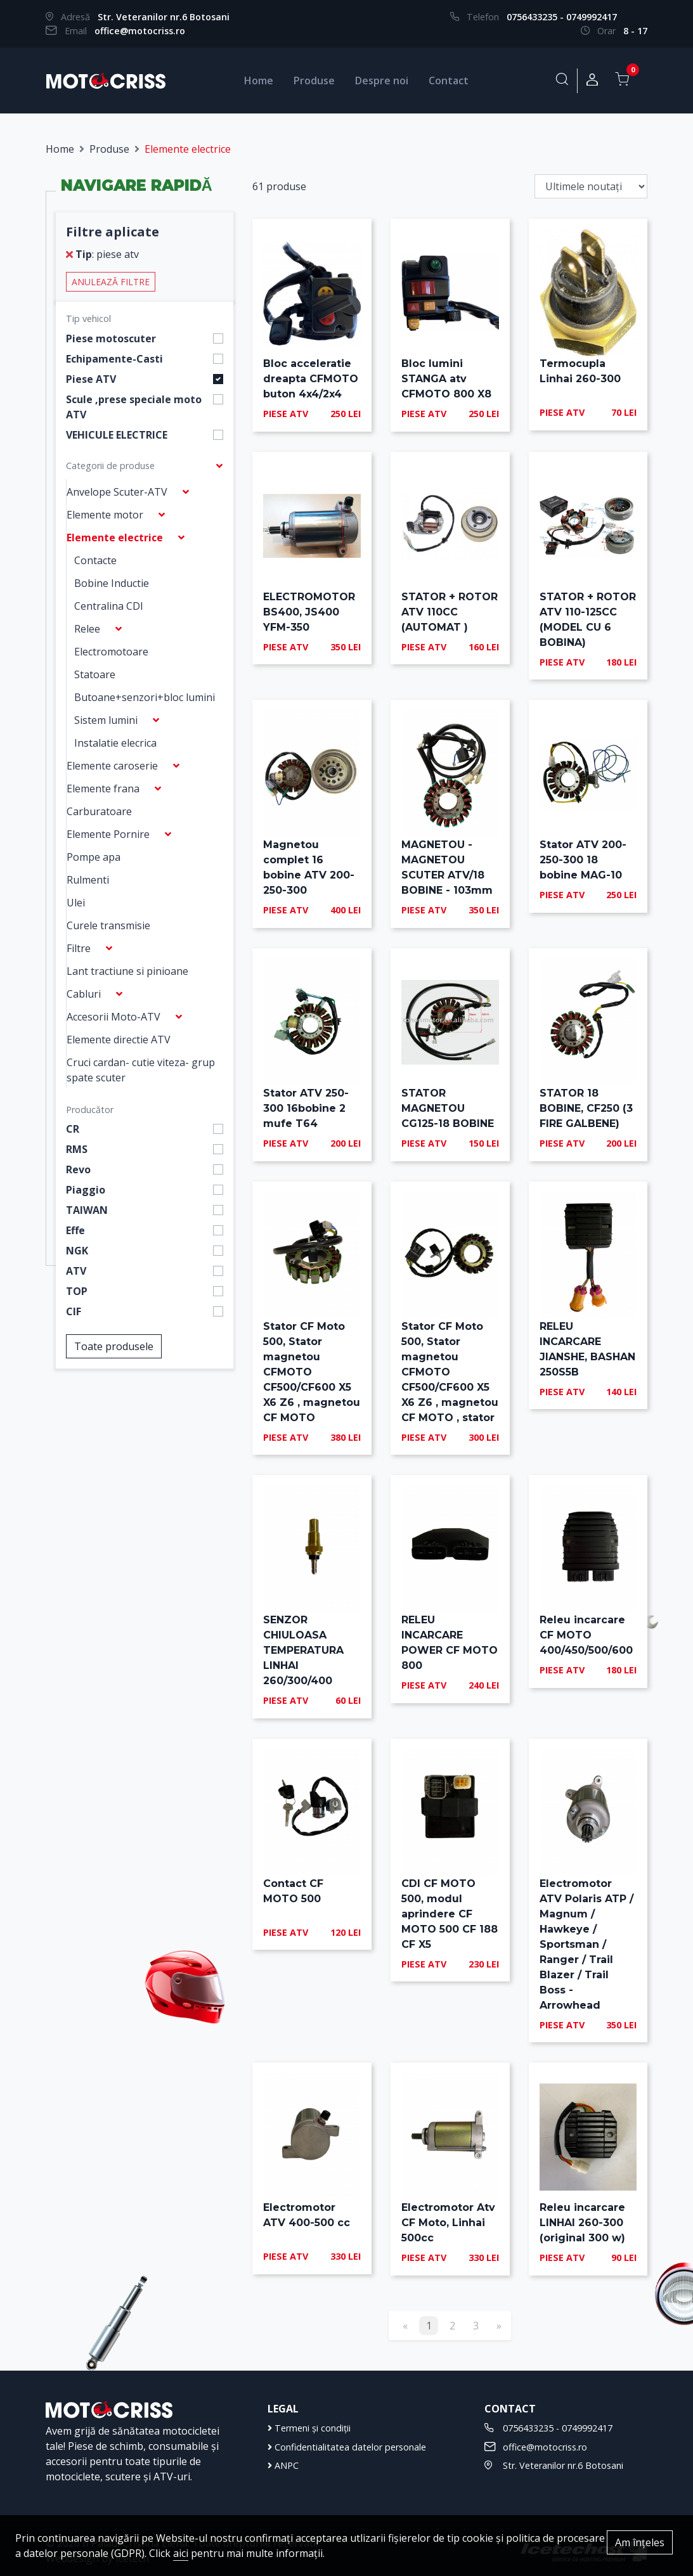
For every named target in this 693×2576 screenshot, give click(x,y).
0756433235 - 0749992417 (562, 17)
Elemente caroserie (112, 766)
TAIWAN (87, 1210)
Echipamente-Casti (114, 359)
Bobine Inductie (111, 583)
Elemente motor (105, 515)
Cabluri (84, 994)
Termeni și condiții (309, 2428)
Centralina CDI (108, 606)
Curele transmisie (108, 925)
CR (72, 1129)
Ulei (76, 903)
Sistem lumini (106, 720)
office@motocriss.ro (139, 31)
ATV (76, 1271)
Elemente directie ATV (119, 1039)
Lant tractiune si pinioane (127, 971)
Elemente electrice (115, 537)
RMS (76, 1149)
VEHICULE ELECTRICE (116, 435)
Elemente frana (103, 788)
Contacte (95, 560)
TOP (76, 1291)
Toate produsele (113, 1346)
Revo (78, 1169)
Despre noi (381, 80)
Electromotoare (111, 652)
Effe (75, 1230)
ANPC (283, 2465)
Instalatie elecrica (115, 743)
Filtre (79, 948)
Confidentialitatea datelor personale (347, 2447)
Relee (87, 629)
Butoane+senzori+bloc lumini (144, 697)
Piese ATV (91, 379)
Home (258, 80)
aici (180, 2553)
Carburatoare (99, 811)
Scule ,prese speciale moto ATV (134, 407)
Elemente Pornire (108, 834)
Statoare (94, 674)
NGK (77, 1251)
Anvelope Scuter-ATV (117, 492)
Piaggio (85, 1190)
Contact (449, 80)
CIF (73, 1311)
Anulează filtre (111, 282)
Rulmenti (88, 880)
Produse (314, 80)
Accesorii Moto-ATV (113, 1017)
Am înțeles (639, 2542)
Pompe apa (93, 857)
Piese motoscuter (111, 338)
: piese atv (102, 254)
